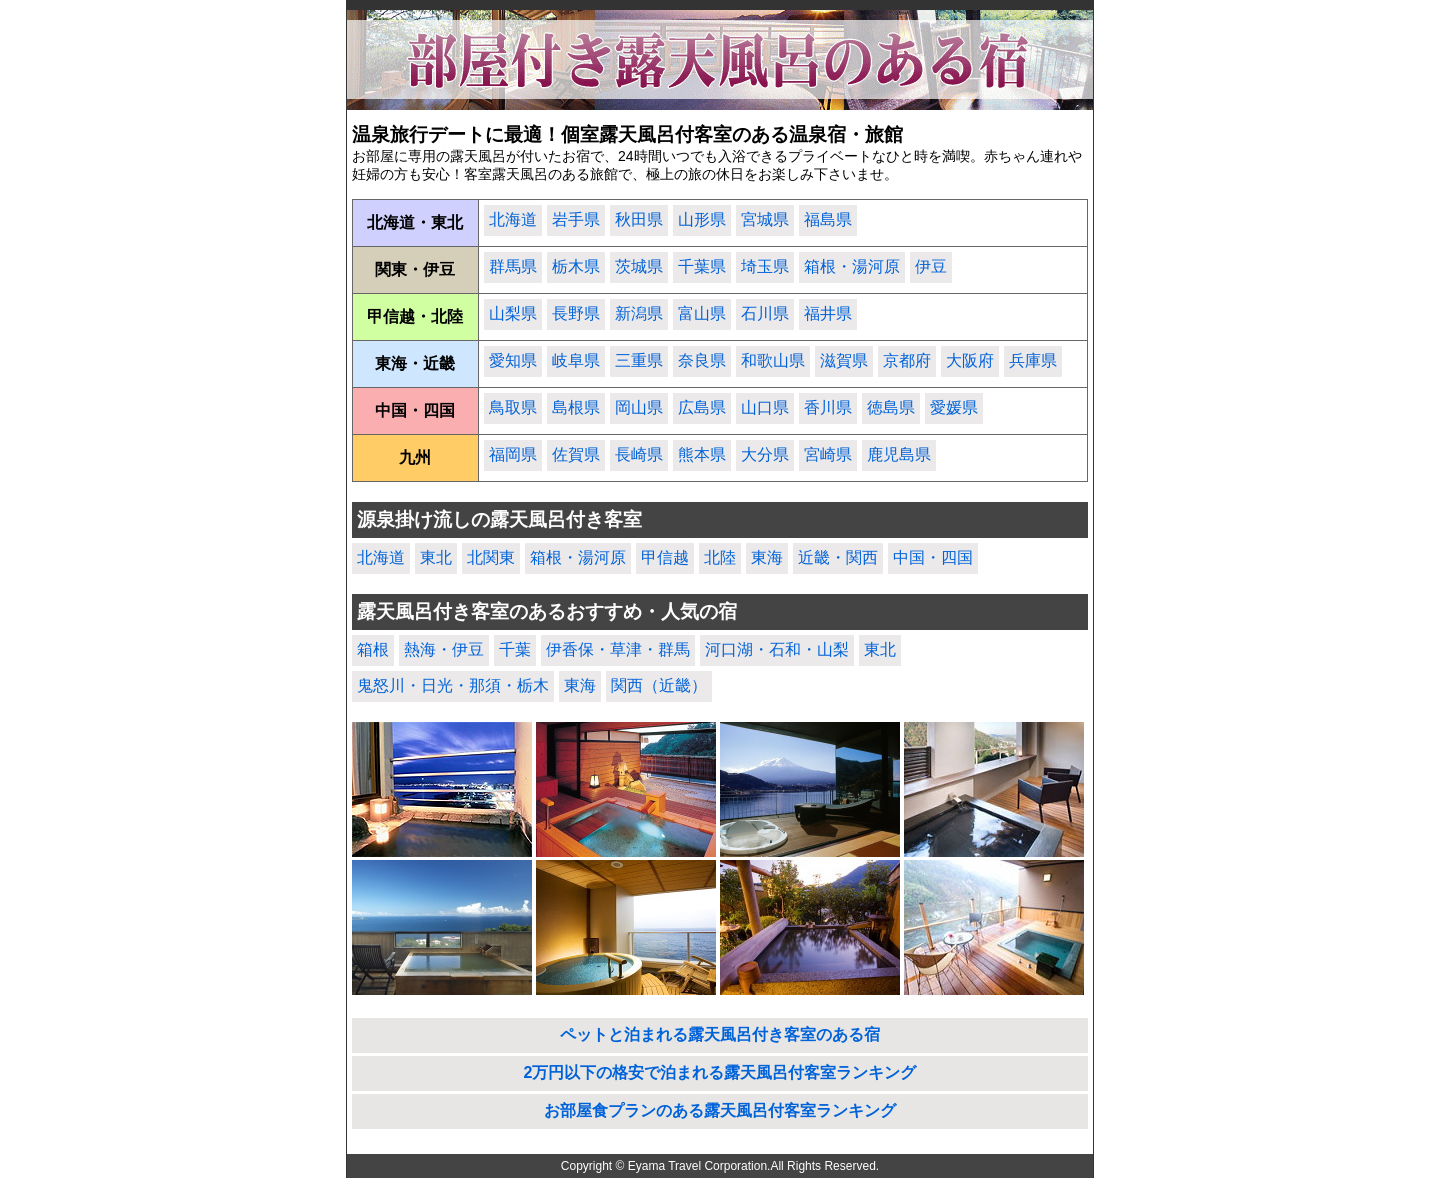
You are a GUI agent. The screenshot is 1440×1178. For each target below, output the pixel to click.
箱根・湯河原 (852, 266)
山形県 (702, 219)
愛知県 (513, 360)
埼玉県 (765, 266)
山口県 (765, 407)
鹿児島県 (899, 454)
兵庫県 (1033, 360)
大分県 (765, 454)
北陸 (720, 557)
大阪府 (970, 360)
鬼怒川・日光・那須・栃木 (453, 685)
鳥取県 (513, 407)
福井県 (828, 313)
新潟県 (639, 313)
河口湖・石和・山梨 (777, 649)
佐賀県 (576, 454)
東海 (767, 557)
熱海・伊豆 (444, 649)
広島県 (702, 407)
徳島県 (891, 407)
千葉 (515, 649)
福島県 (828, 219)
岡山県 (639, 407)
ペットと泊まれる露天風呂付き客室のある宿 (720, 1034)
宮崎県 (828, 454)
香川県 (828, 407)
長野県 (576, 313)
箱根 (373, 649)
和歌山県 (773, 360)
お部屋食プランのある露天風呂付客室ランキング (720, 1110)
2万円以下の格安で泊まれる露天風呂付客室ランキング (720, 1072)
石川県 (765, 313)
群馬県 (513, 266)
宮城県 (765, 219)
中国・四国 (933, 557)
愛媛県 (954, 407)
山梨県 (513, 313)
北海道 (513, 219)
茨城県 (639, 266)
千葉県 (702, 266)
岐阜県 (576, 360)
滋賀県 (844, 360)
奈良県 (702, 360)
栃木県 (576, 266)
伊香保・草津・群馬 (618, 649)
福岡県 (513, 454)
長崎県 (639, 454)
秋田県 (639, 219)
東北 (436, 557)
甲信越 (665, 557)
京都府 (907, 360)
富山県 (702, 313)
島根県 (576, 407)
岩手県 (576, 219)
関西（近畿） (659, 685)
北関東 (491, 557)
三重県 (639, 360)
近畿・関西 (838, 557)
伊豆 (931, 266)
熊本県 (702, 454)
